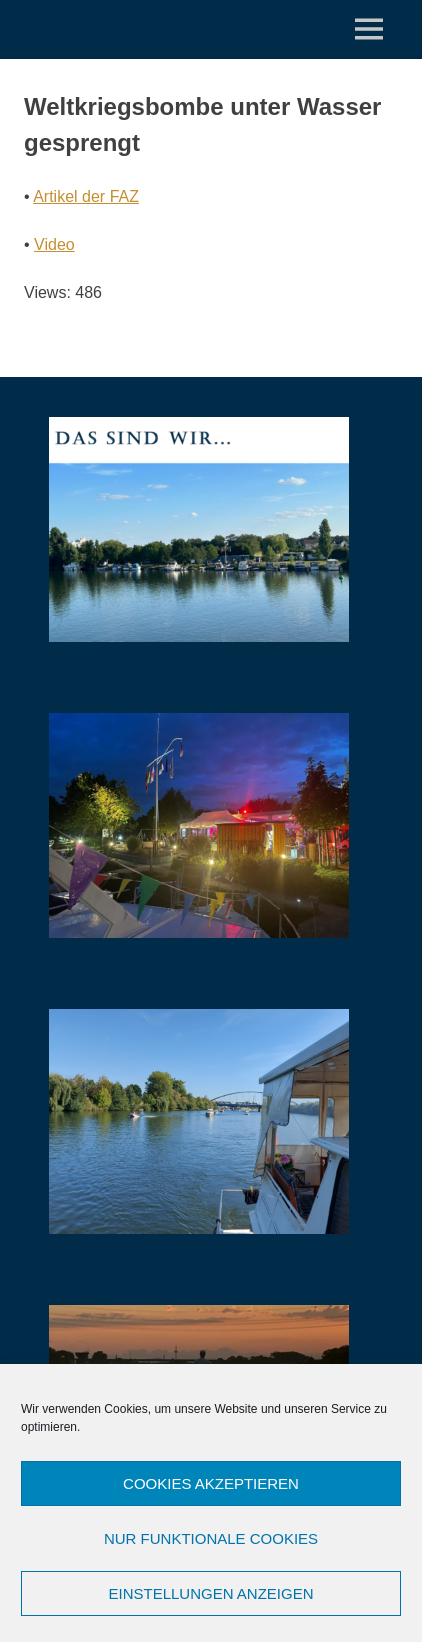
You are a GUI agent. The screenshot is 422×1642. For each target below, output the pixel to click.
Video (54, 244)
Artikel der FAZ (86, 196)
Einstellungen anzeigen (210, 1593)
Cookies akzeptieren (211, 1483)
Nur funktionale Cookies (211, 1538)
